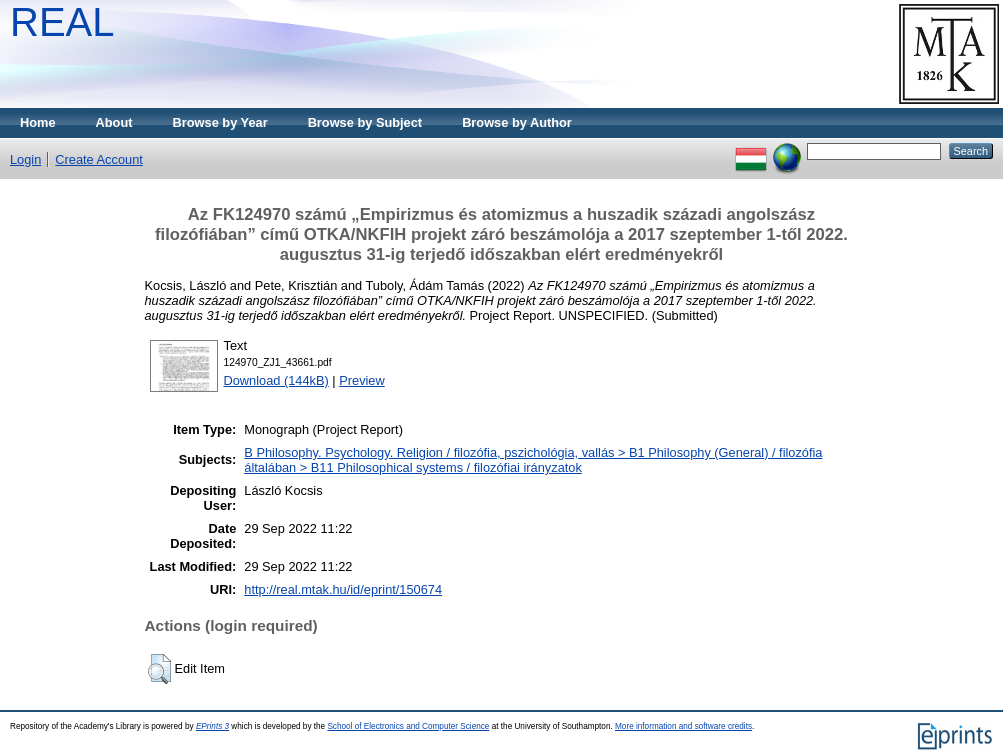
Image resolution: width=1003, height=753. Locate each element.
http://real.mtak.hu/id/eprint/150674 (343, 589)
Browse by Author (517, 122)
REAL (62, 22)
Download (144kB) (276, 380)
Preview (362, 380)
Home (38, 122)
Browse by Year (220, 122)
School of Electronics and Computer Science (408, 726)
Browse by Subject (365, 122)
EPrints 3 (212, 726)
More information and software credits (683, 726)
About (114, 122)
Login (25, 159)
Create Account (99, 159)
